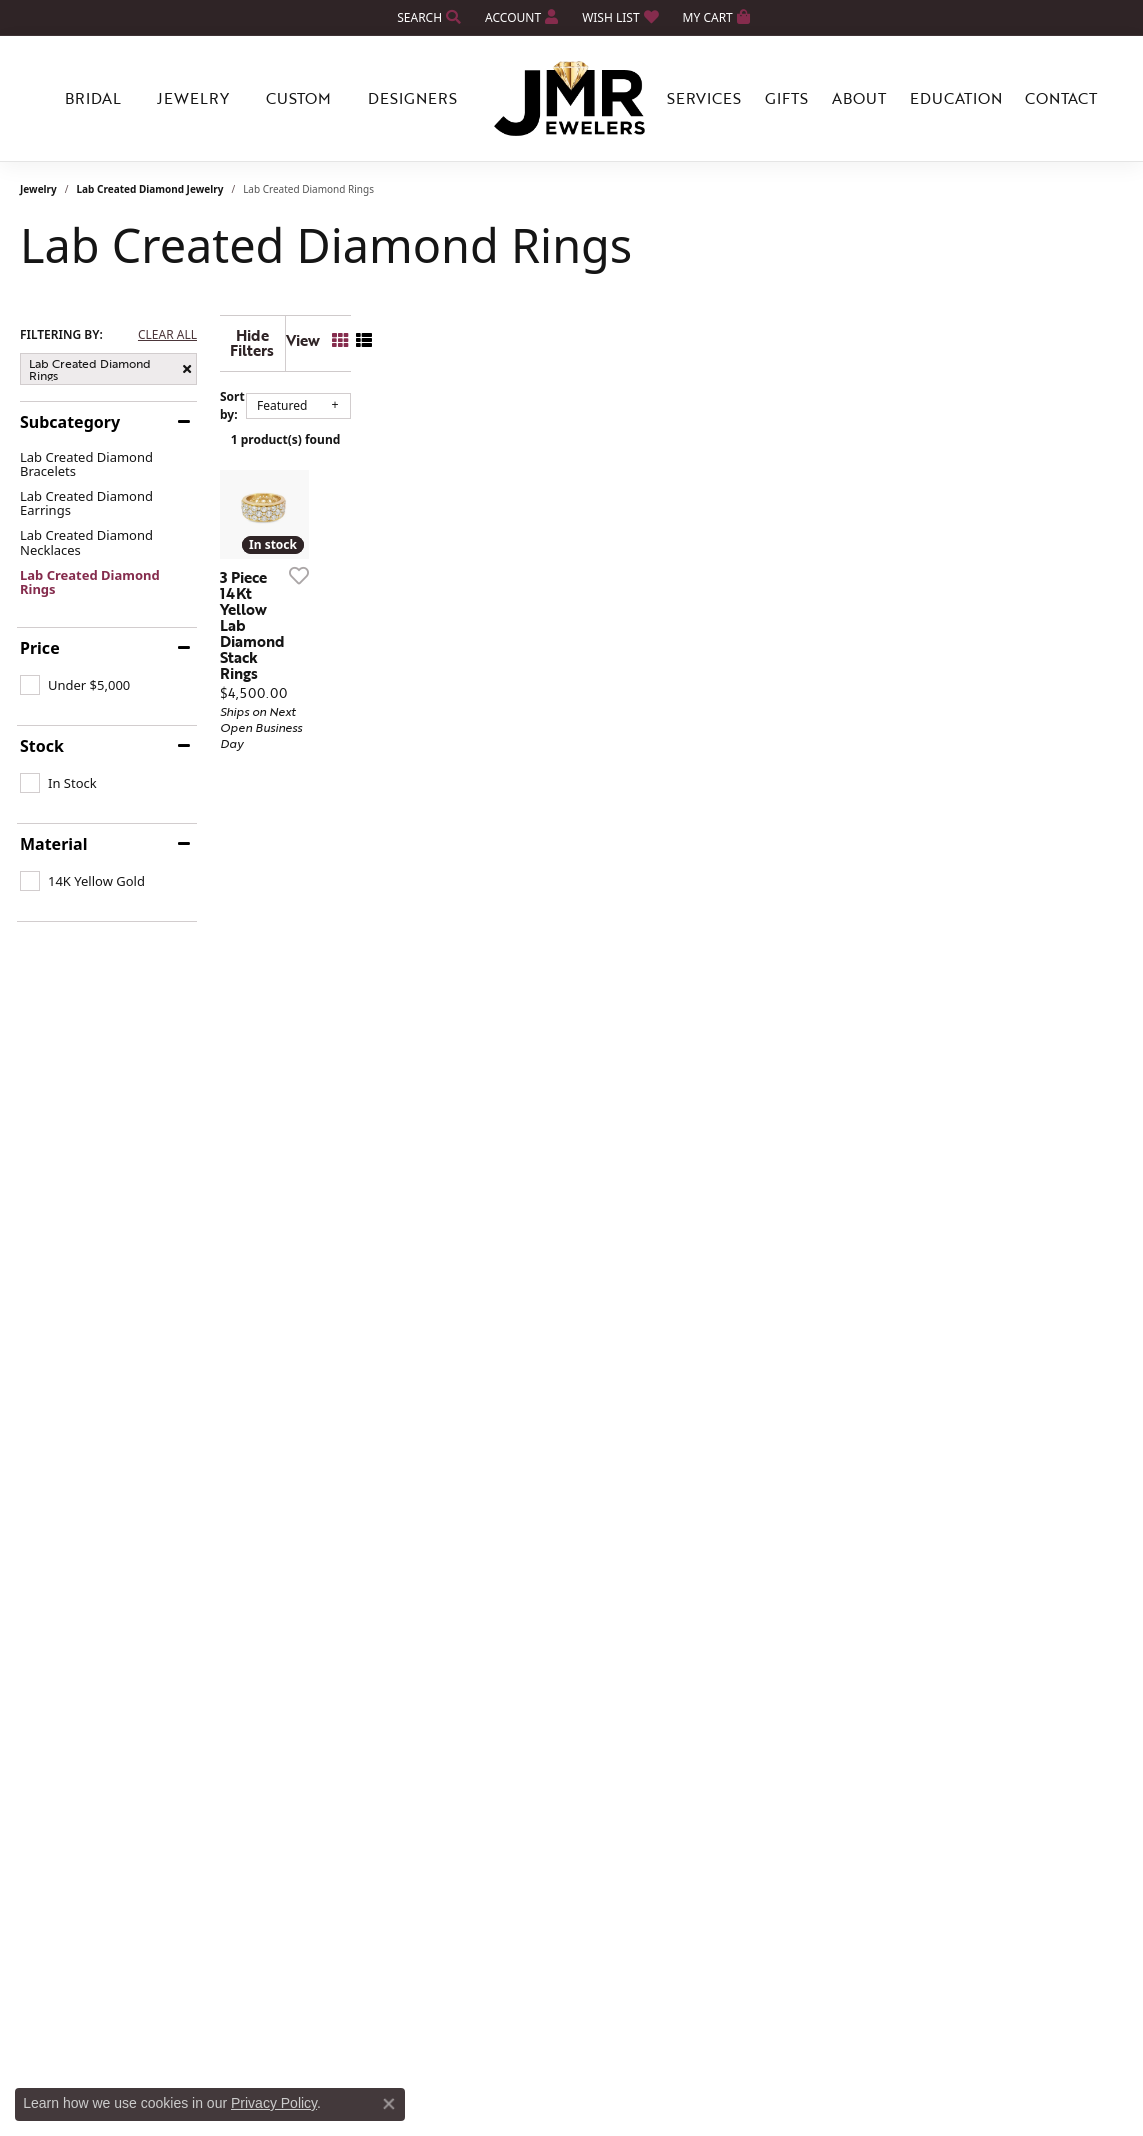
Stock (42, 746)
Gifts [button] (786, 98)
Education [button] (956, 98)
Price (40, 648)
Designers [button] (412, 98)
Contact (1061, 98)
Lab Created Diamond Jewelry (150, 189)
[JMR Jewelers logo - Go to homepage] (572, 99)
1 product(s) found (672, 423)
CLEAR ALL (167, 335)
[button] (427, 17)
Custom (298, 98)
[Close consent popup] (389, 2104)
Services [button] (704, 98)
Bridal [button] (93, 98)
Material (53, 844)
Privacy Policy (274, 2103)
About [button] (859, 98)
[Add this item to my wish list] (498, 764)
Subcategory (70, 422)
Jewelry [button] (193, 98)
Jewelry (38, 189)
